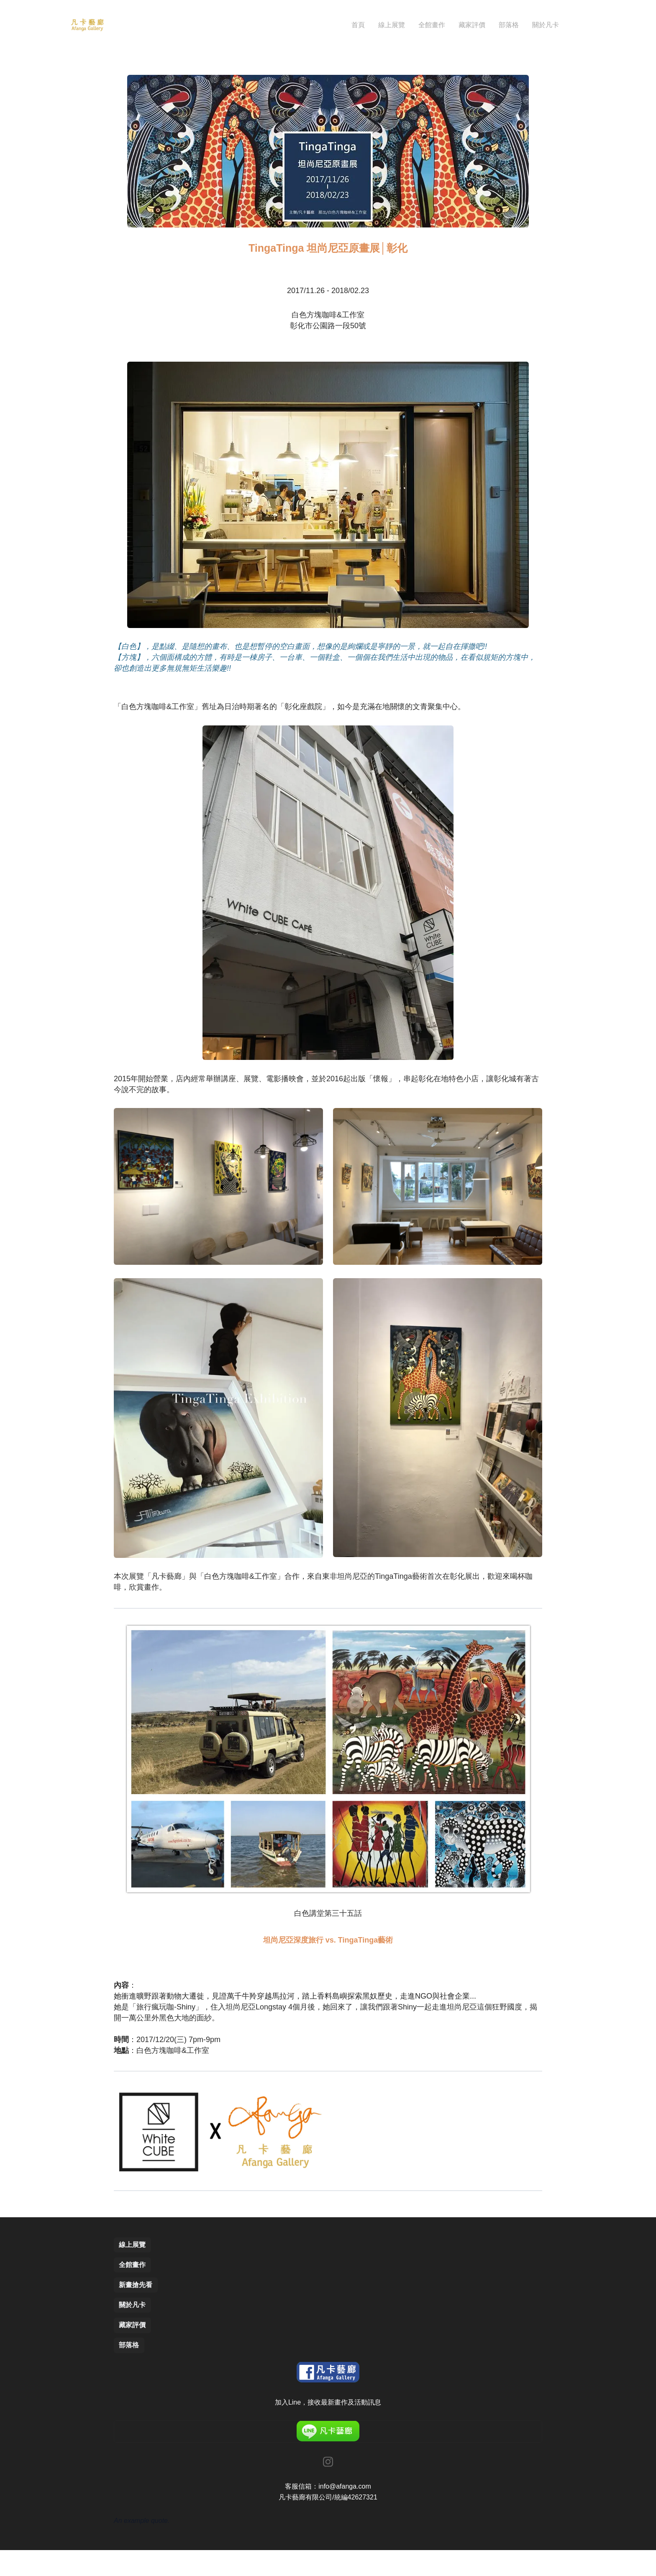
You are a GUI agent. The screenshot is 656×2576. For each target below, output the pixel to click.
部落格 (130, 2370)
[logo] (87, 25)
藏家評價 (133, 2348)
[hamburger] (114, 25)
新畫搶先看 (137, 2304)
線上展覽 (133, 2261)
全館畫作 (133, 2283)
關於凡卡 (133, 2326)
